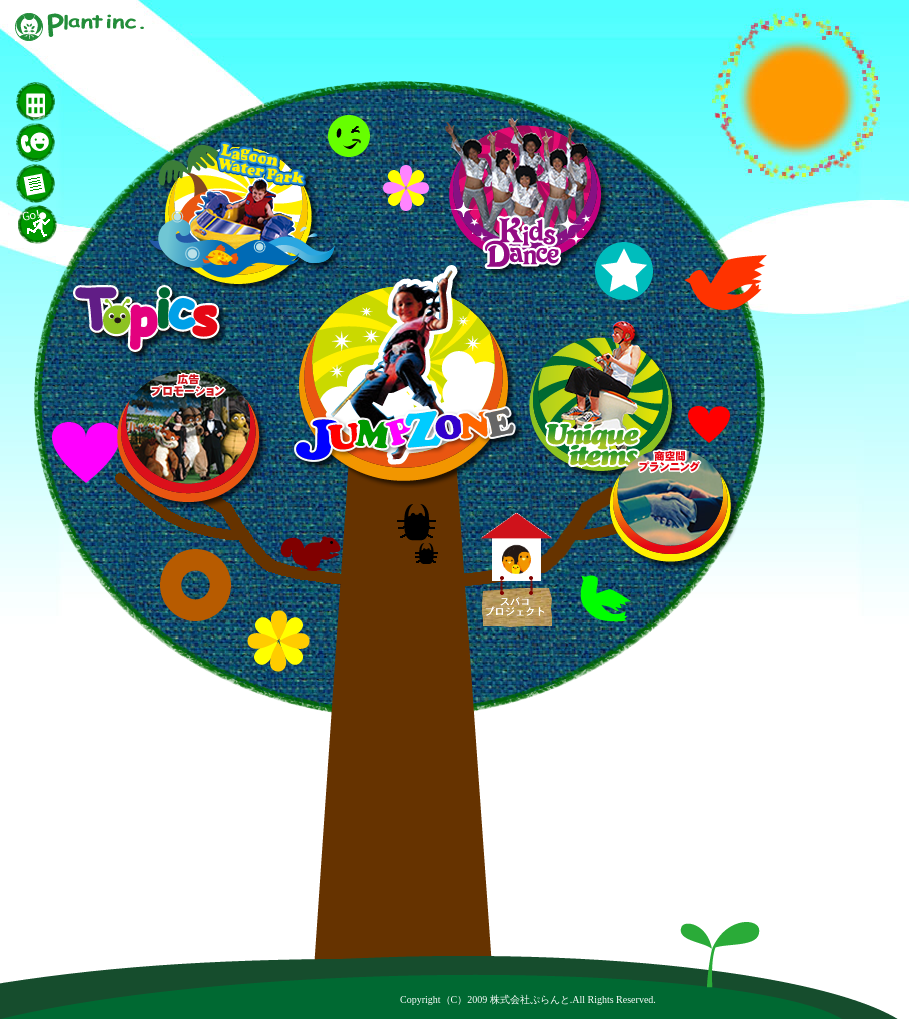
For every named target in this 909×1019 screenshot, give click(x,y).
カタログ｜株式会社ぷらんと (91, 183)
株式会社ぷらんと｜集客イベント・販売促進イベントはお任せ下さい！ (79, 27)
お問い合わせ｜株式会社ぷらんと (91, 142)
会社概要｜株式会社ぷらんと (91, 101)
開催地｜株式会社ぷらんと (91, 224)
